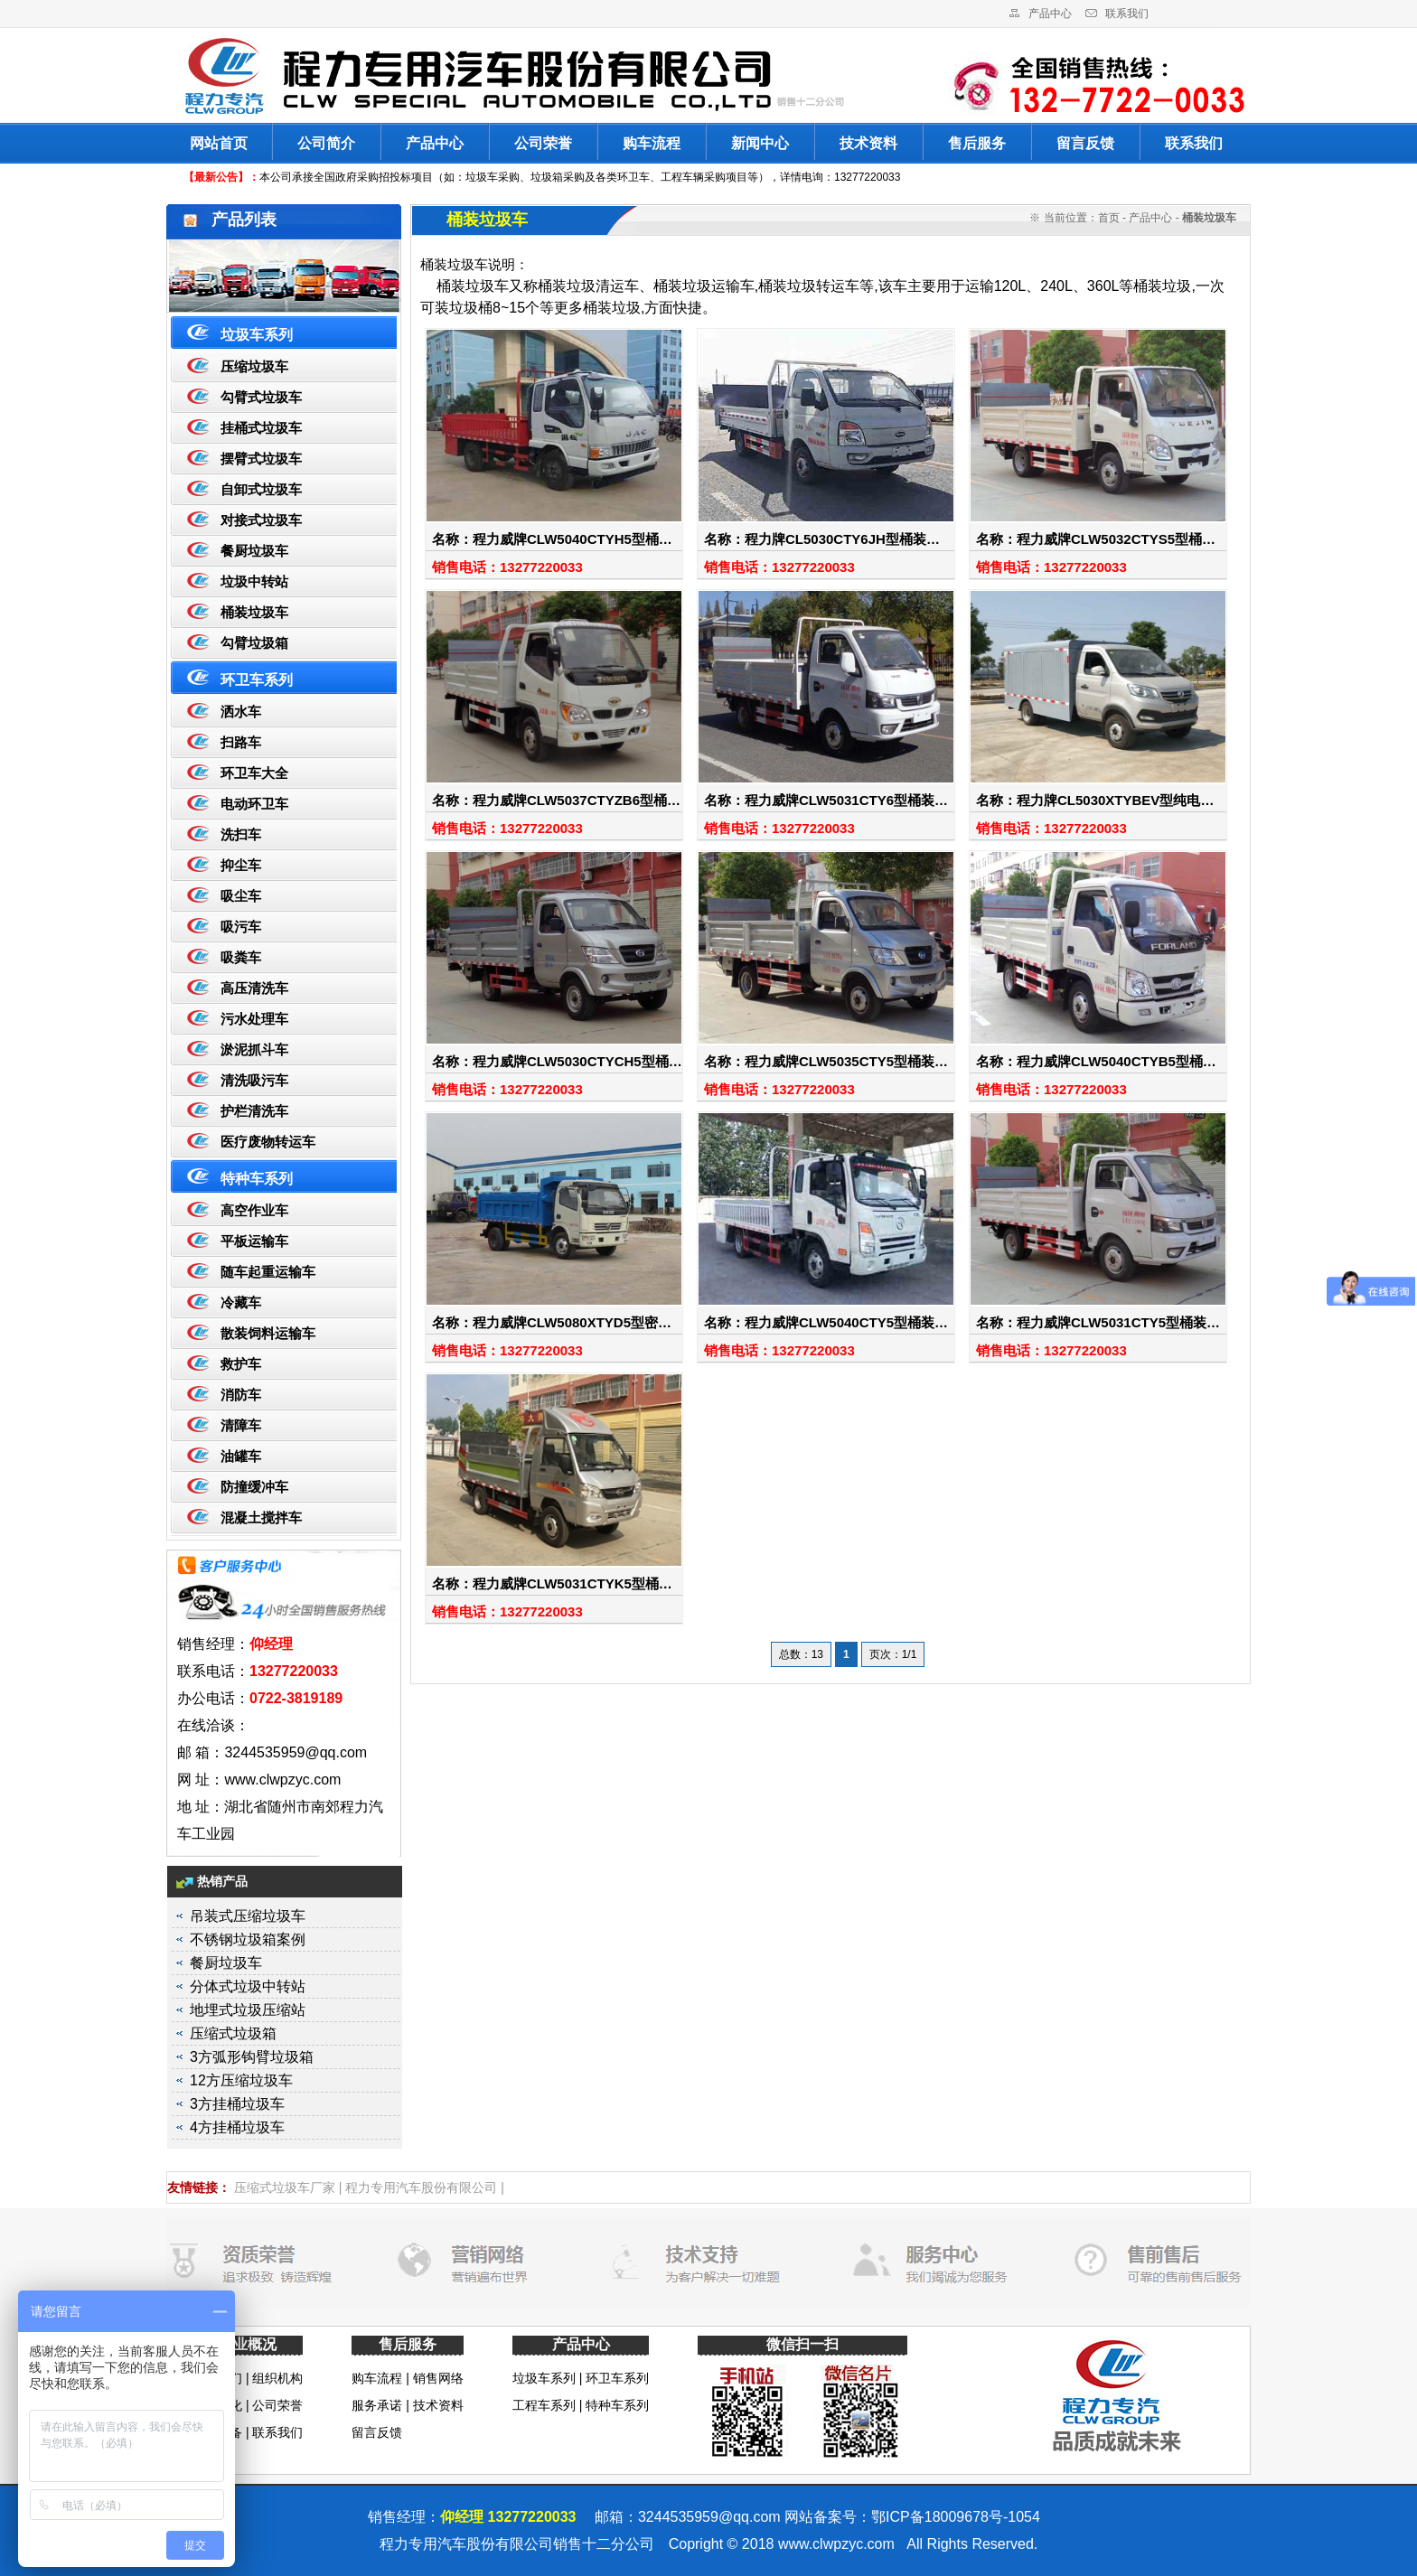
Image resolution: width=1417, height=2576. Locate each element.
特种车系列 (257, 1178)
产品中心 (1050, 13)
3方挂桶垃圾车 (237, 2104)
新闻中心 (760, 143)
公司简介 (326, 143)
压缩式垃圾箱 (233, 2033)
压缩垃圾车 (254, 366)
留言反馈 (1085, 143)
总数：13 (801, 1654)
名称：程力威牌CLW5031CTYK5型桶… (552, 1583)
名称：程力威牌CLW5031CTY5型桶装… (1098, 1322)
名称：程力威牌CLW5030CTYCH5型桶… (557, 1061)
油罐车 (241, 1456)
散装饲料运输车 (268, 1333)
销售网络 (438, 2378)
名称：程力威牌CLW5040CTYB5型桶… (1096, 1061)
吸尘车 (241, 896)
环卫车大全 (254, 773)
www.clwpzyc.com (836, 2544)
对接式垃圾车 (261, 520)
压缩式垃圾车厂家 (284, 2187)
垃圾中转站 (254, 581)
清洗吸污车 (254, 1080)
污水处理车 (254, 1018)
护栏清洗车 (254, 1111)
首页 (1109, 217)
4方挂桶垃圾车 (237, 2127)
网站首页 (219, 143)
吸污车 (241, 926)
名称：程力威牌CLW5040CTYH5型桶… (552, 539)
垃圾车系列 (257, 334)
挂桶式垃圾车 (261, 428)
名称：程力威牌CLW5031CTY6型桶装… (826, 800)
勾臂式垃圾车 (261, 397)
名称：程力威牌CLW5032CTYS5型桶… (1095, 539)
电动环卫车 (254, 803)
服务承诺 (377, 2405)
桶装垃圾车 (254, 612)
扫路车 (241, 742)
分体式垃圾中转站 (247, 1986)
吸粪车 (241, 957)
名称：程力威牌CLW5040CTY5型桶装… (826, 1322)
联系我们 (1127, 13)
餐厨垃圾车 (254, 550)
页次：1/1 (893, 1654)
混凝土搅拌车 (261, 1517)
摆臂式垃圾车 (261, 458)
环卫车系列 (257, 680)
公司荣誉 (543, 143)
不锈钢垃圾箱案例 (247, 1939)
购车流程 (651, 143)
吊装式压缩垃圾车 (247, 1916)
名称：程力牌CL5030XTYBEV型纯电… (1095, 800)
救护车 (241, 1364)
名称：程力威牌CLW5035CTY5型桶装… (826, 1061)
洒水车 (241, 711)
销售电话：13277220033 (507, 567)
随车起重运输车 (268, 1271)
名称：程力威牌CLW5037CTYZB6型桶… (556, 800)
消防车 (241, 1394)
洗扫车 (241, 834)
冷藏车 (241, 1302)
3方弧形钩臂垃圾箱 (252, 2057)
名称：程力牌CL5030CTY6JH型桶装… (822, 539)
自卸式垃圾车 (261, 489)
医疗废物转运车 (268, 1141)
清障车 (241, 1425)
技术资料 (868, 143)
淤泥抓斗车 (254, 1049)
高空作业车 (254, 1210)
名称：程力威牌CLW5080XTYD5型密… (551, 1322)
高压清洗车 (254, 988)
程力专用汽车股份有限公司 (421, 2187)
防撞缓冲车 (254, 1486)
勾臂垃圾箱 (254, 643)
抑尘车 (241, 865)
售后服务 (977, 143)
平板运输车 (254, 1241)
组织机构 (277, 2378)
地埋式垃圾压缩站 (247, 2010)
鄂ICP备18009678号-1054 (955, 2516)
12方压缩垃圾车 (241, 2080)
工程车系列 (544, 2405)
